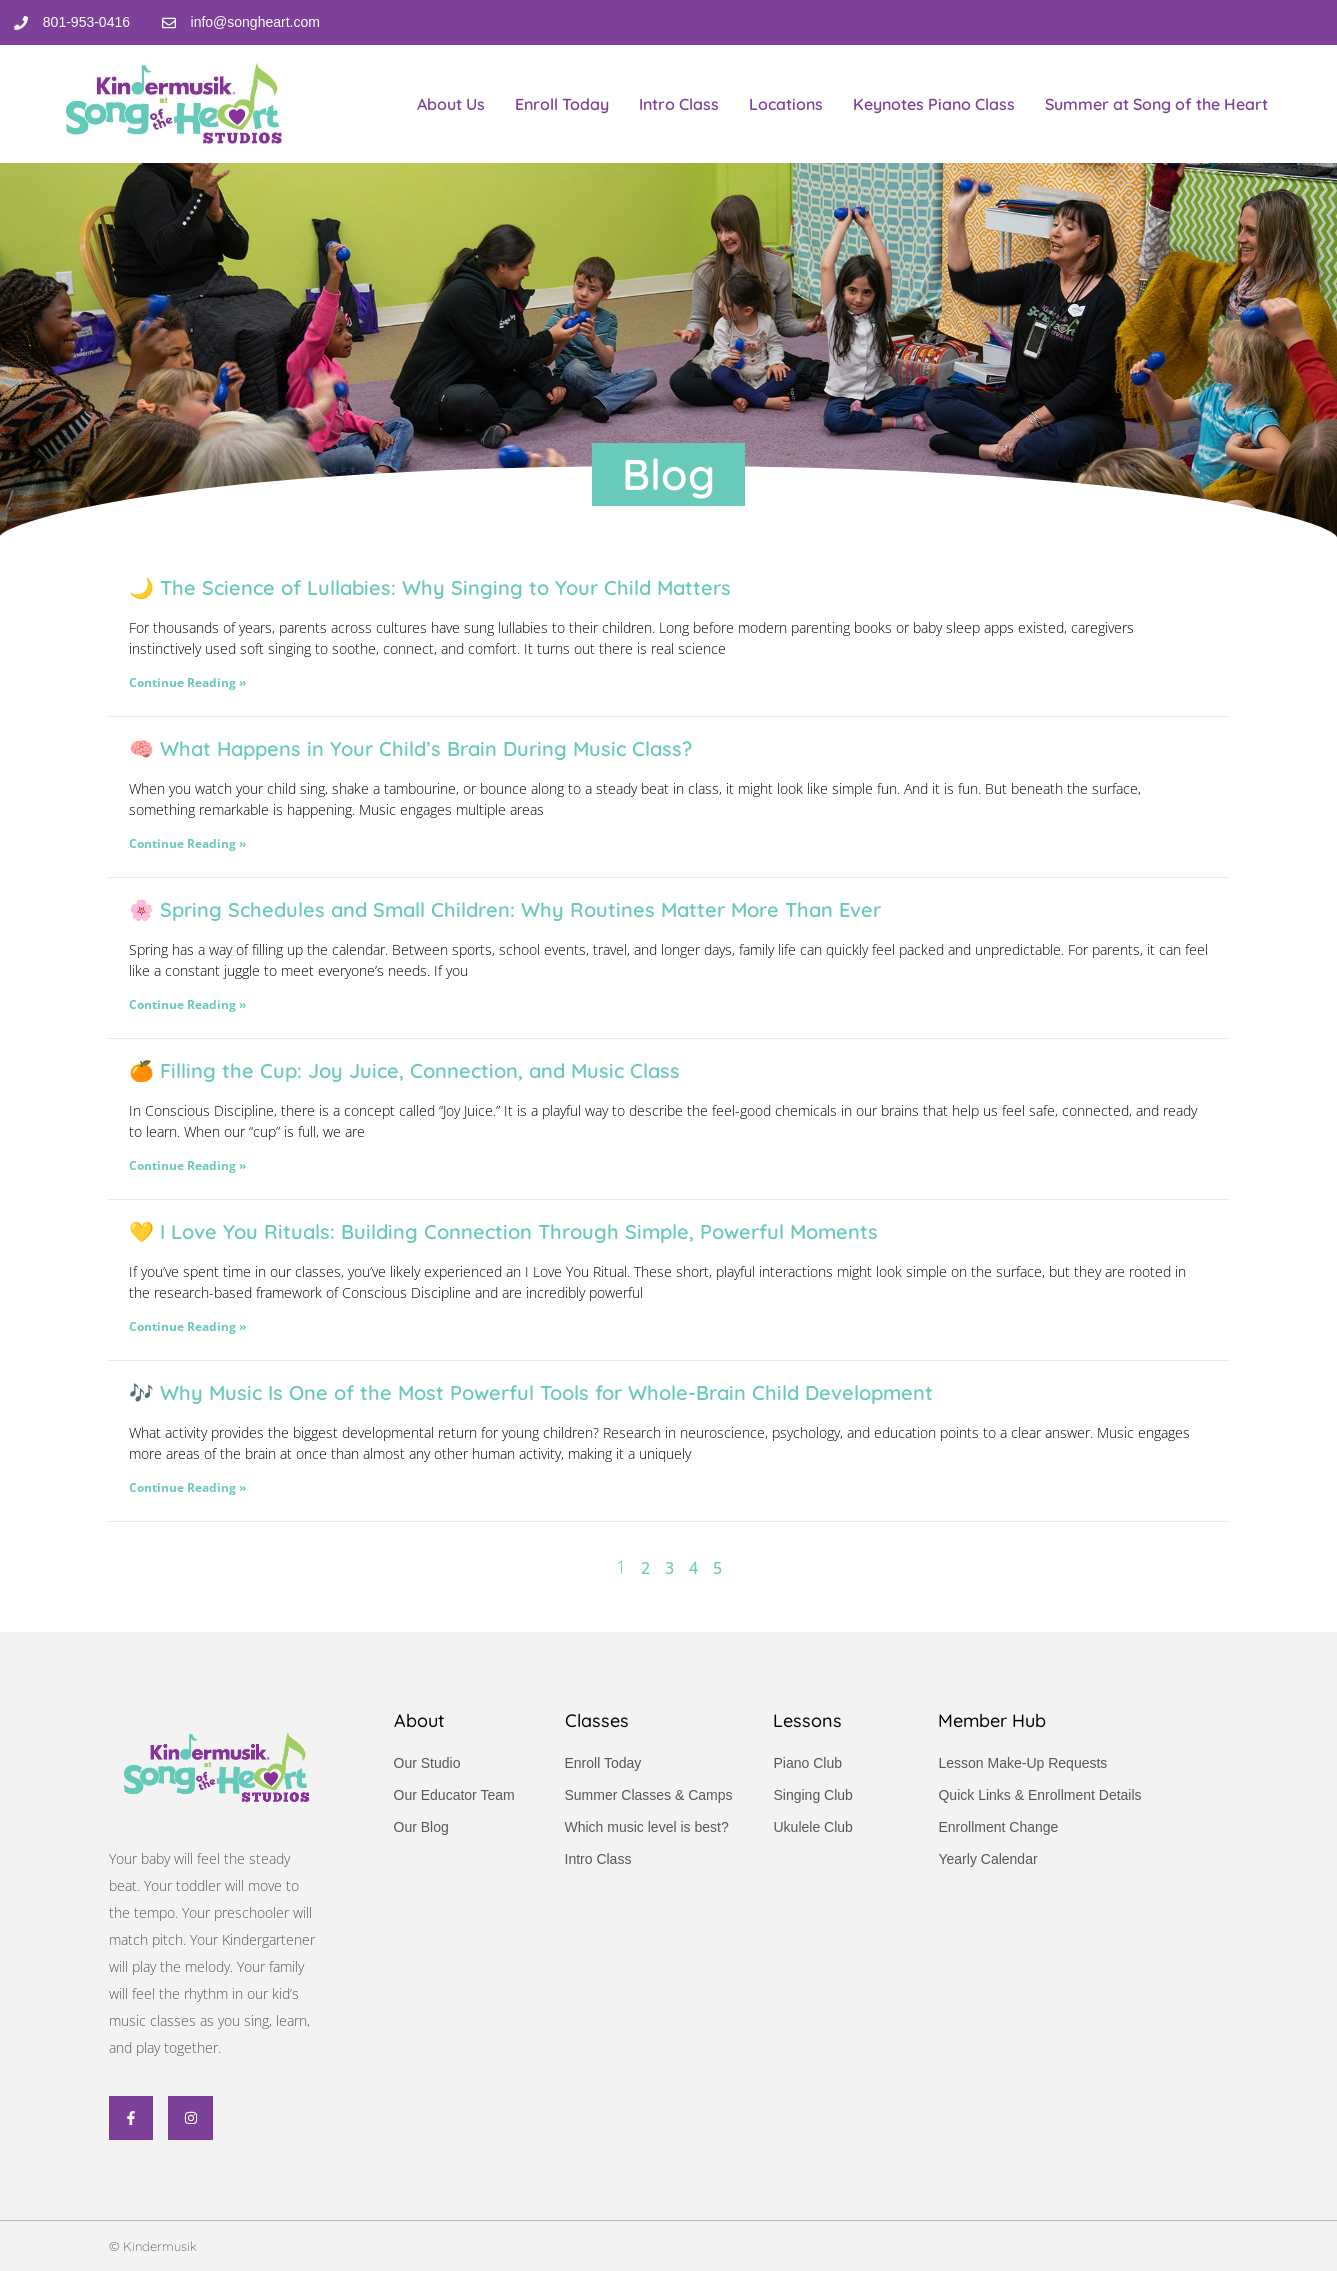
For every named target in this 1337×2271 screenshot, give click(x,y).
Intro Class (679, 104)
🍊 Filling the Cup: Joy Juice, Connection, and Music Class (404, 1070)
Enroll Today (562, 104)
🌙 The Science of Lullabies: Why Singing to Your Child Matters (430, 587)
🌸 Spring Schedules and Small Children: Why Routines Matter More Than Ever (505, 909)
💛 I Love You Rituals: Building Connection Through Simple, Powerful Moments (503, 1231)
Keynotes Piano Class (934, 104)
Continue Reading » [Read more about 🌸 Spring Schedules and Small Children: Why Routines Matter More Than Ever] (187, 1004)
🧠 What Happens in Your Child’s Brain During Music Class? (410, 748)
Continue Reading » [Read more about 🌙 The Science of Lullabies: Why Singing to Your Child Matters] (187, 682)
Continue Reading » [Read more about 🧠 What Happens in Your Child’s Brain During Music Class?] (187, 843)
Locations (786, 104)
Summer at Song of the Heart (1156, 104)
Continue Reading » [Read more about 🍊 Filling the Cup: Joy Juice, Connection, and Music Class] (187, 1165)
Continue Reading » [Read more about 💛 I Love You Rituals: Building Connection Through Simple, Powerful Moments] (187, 1326)
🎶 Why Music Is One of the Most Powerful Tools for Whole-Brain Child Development (531, 1392)
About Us (451, 104)
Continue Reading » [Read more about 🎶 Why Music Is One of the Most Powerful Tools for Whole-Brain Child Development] (187, 1487)
